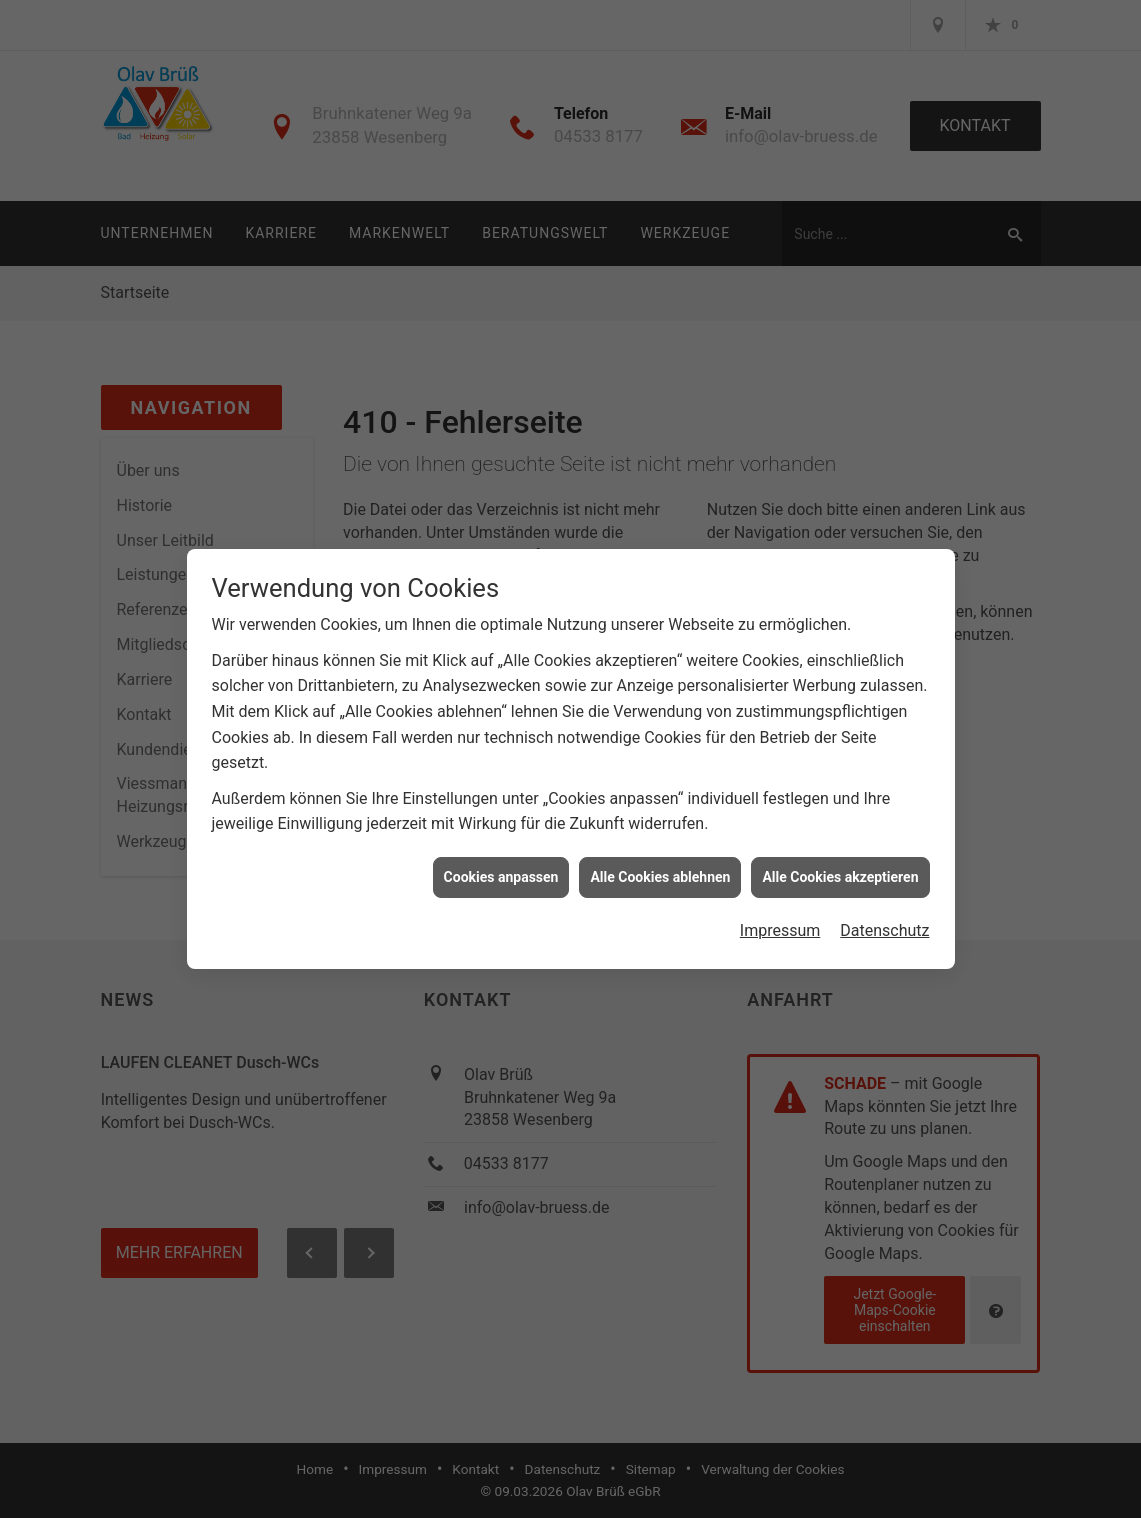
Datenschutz (884, 915)
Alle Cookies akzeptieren (840, 861)
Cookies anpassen (501, 861)
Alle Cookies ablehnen (660, 861)
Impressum (780, 915)
